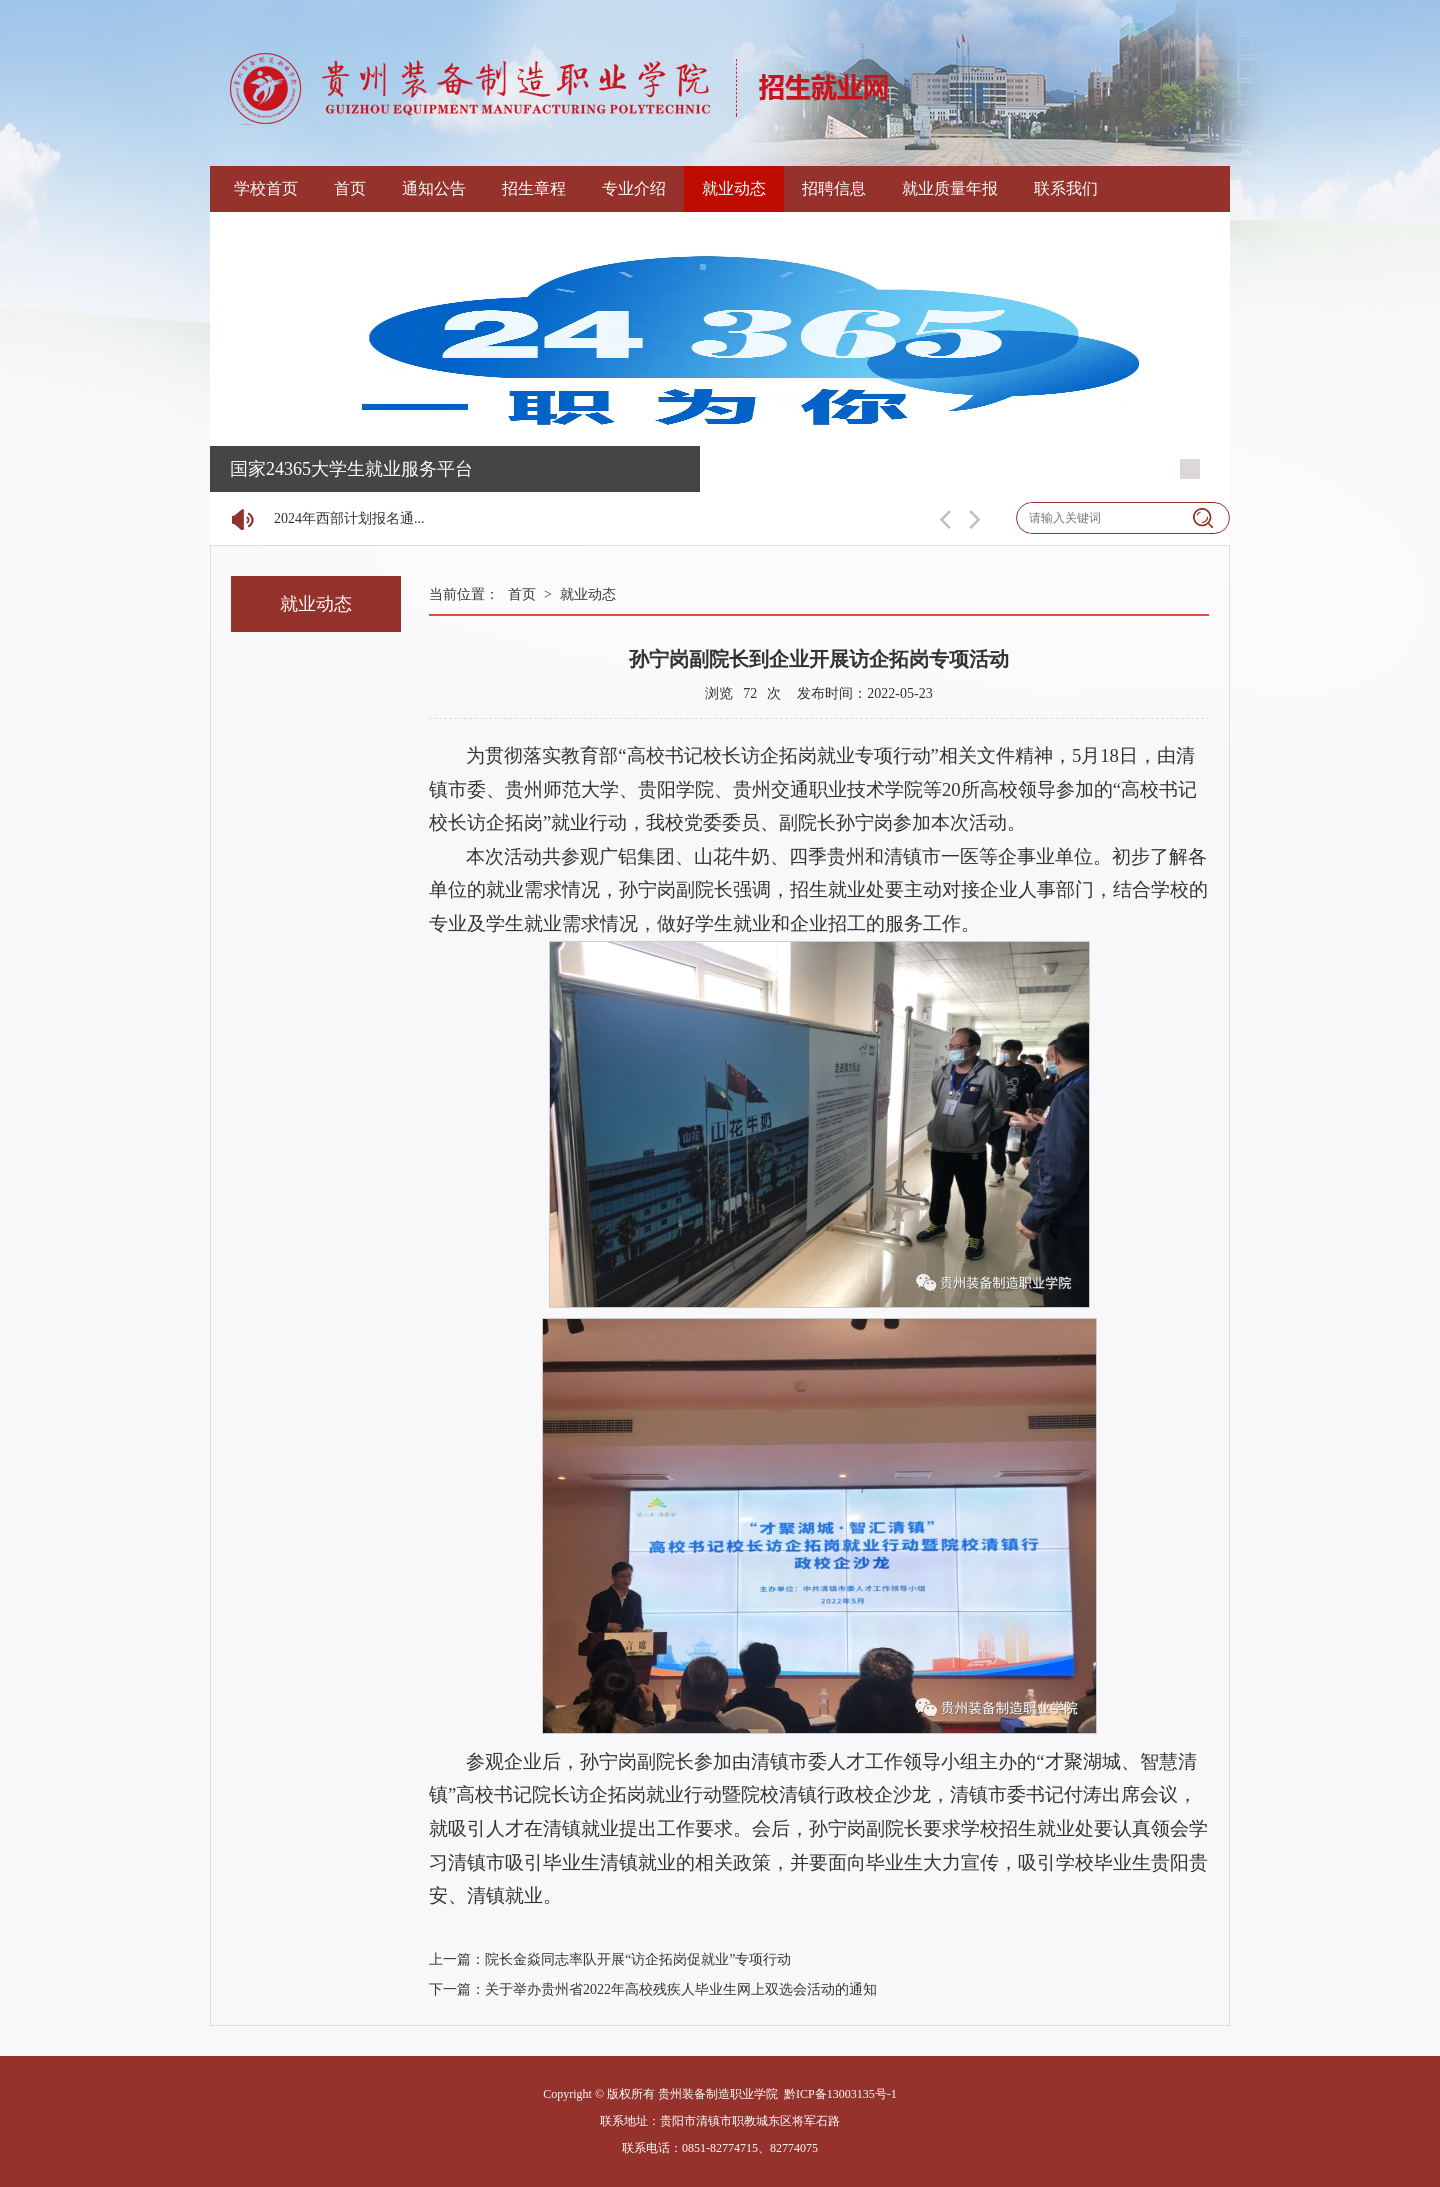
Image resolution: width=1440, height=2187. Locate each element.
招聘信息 (834, 188)
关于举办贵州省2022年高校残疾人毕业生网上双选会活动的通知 (681, 1989)
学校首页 (266, 188)
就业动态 (734, 188)
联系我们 (1066, 188)
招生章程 (534, 188)
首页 (350, 188)
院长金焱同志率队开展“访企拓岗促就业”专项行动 (638, 1959)
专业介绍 (634, 188)
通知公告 (434, 188)
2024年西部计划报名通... (349, 518)
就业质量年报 (950, 188)
